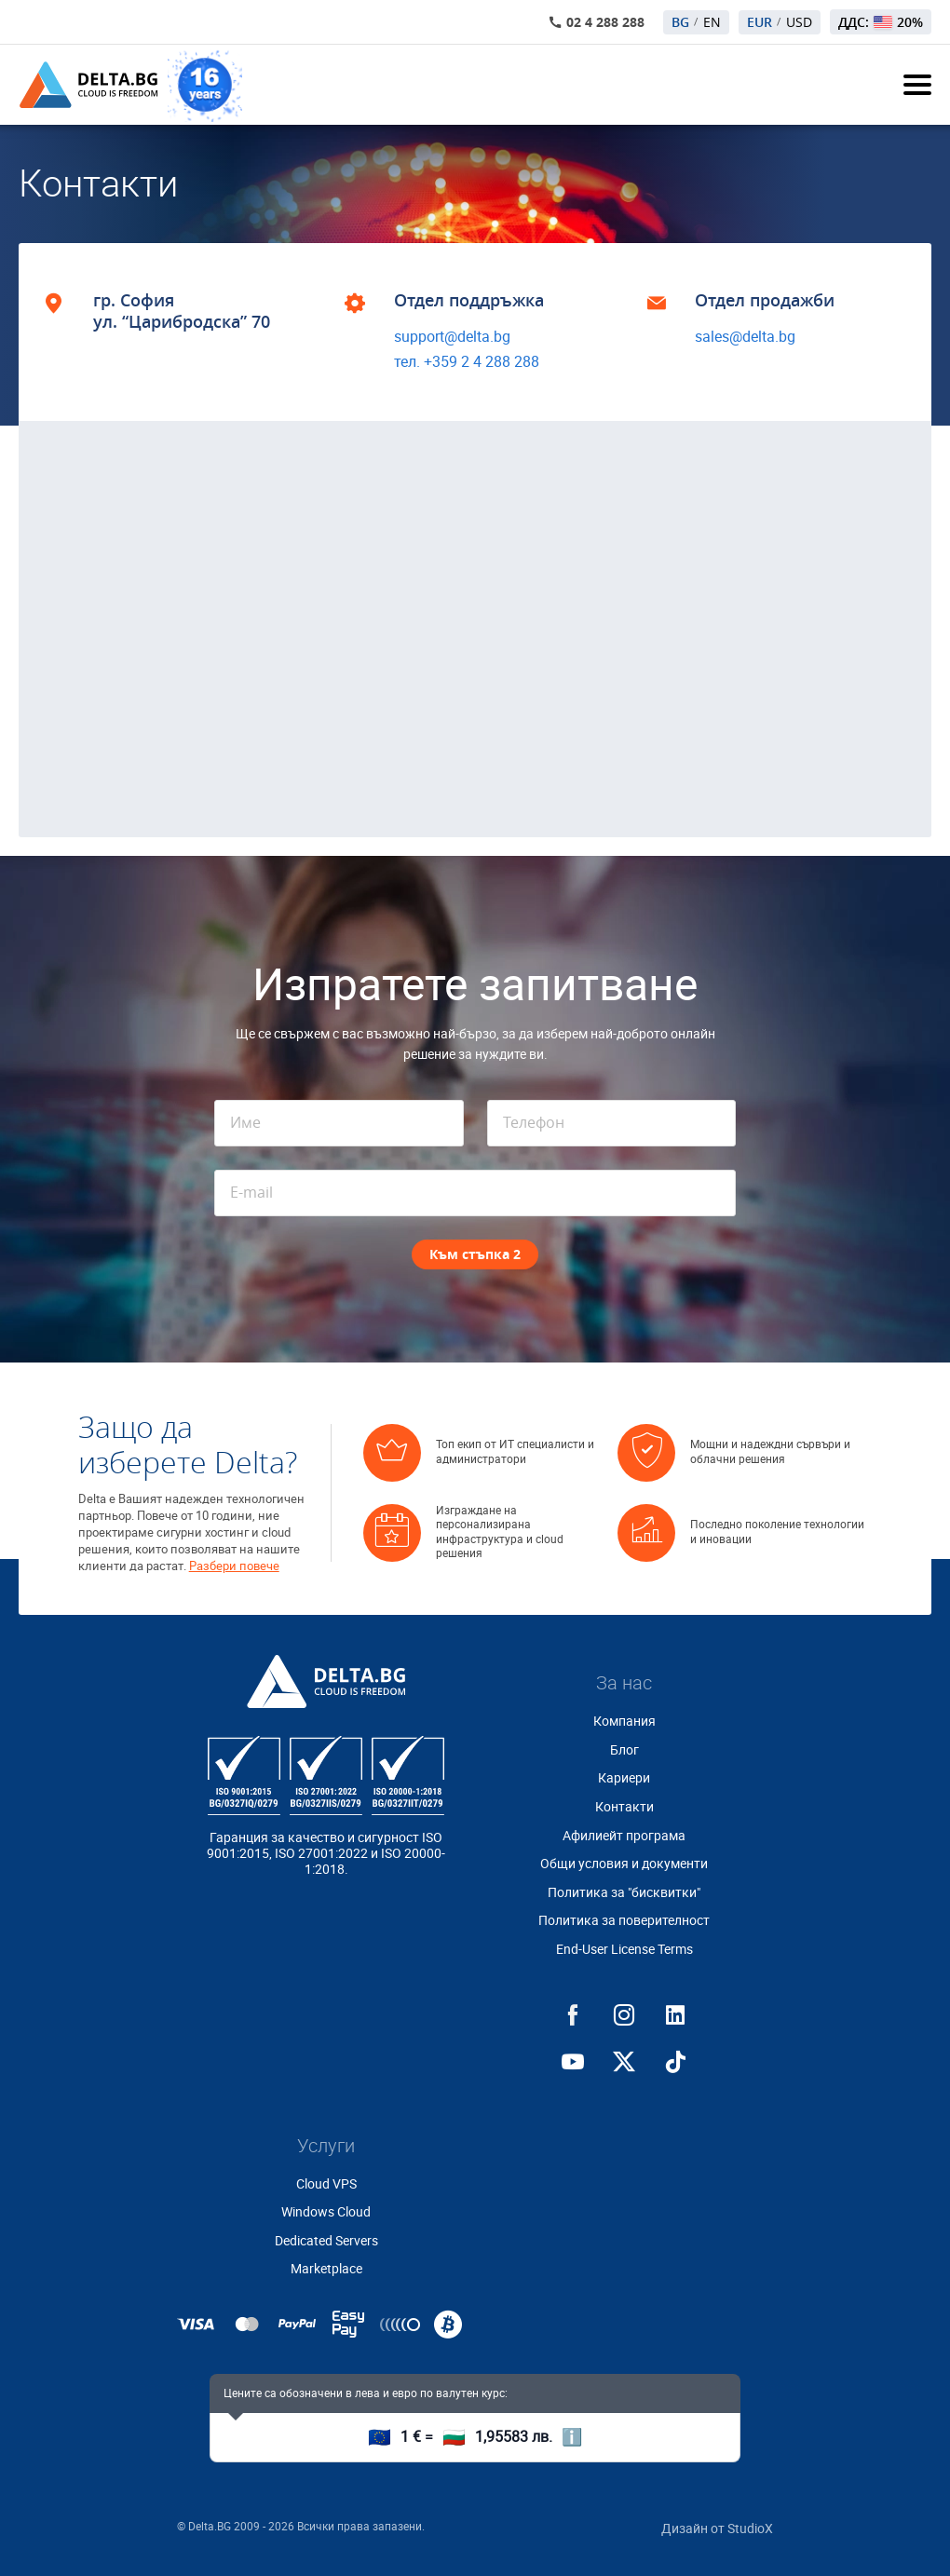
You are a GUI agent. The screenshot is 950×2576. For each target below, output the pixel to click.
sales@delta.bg (745, 337)
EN (712, 22)
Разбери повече (234, 1566)
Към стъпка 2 (475, 1254)
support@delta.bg (452, 337)
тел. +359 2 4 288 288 (466, 362)
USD (799, 22)
